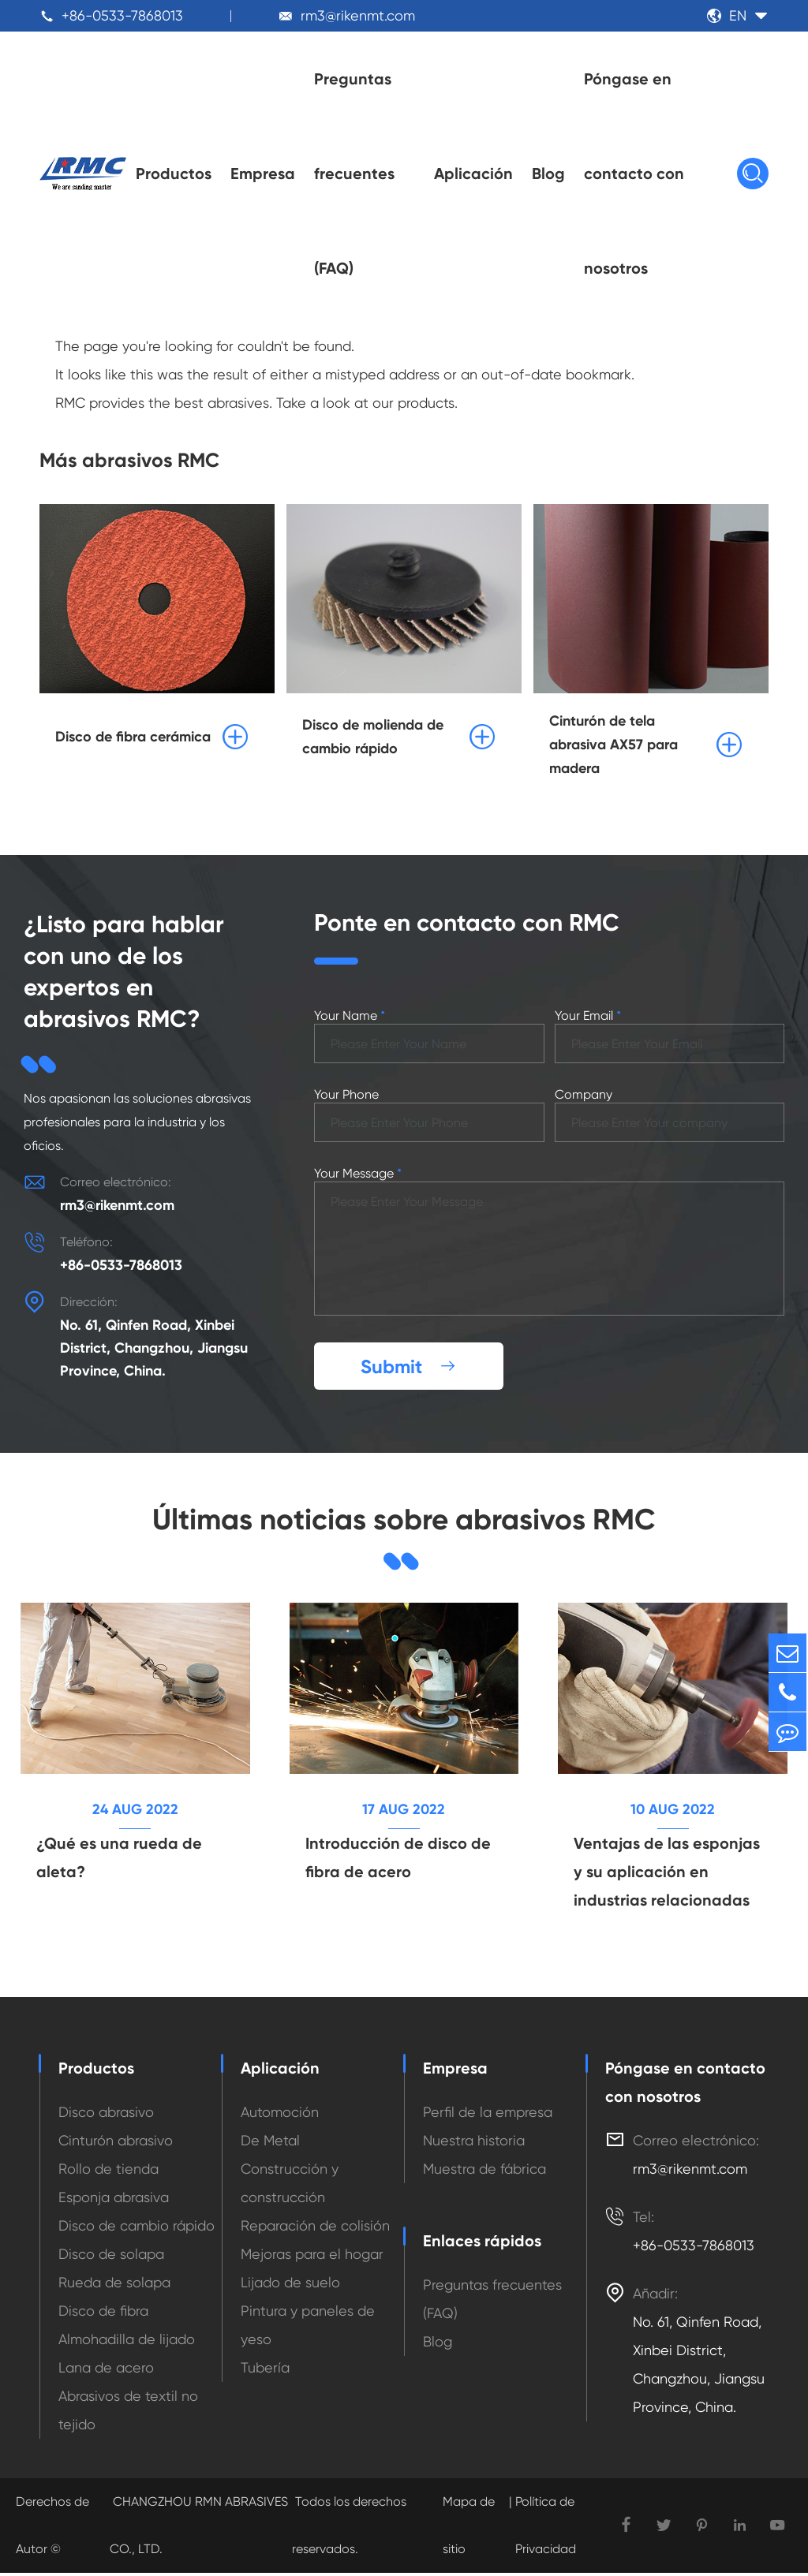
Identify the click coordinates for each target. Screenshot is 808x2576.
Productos (173, 173)
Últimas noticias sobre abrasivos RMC (404, 1521)
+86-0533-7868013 (122, 15)
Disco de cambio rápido (136, 2228)
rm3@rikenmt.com (358, 15)
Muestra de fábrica (484, 2171)
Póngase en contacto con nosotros (634, 173)
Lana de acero (106, 2370)
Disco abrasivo (106, 2115)
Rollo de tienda (108, 2171)
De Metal (270, 2143)
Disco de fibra (103, 2313)
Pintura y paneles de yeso (308, 2327)
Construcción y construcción (290, 2185)
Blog (548, 173)
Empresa (262, 173)
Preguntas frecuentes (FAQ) (354, 173)
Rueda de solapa (114, 2285)
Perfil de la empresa (487, 2115)
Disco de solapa (111, 2257)
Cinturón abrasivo (115, 2143)
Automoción (280, 2115)
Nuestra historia (474, 2143)
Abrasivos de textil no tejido (128, 2413)
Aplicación (473, 173)
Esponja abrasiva (113, 2200)
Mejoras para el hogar (312, 2257)
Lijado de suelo (290, 2285)
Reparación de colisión (315, 2228)
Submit (409, 1368)
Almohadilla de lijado (126, 2342)
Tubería (265, 2370)
